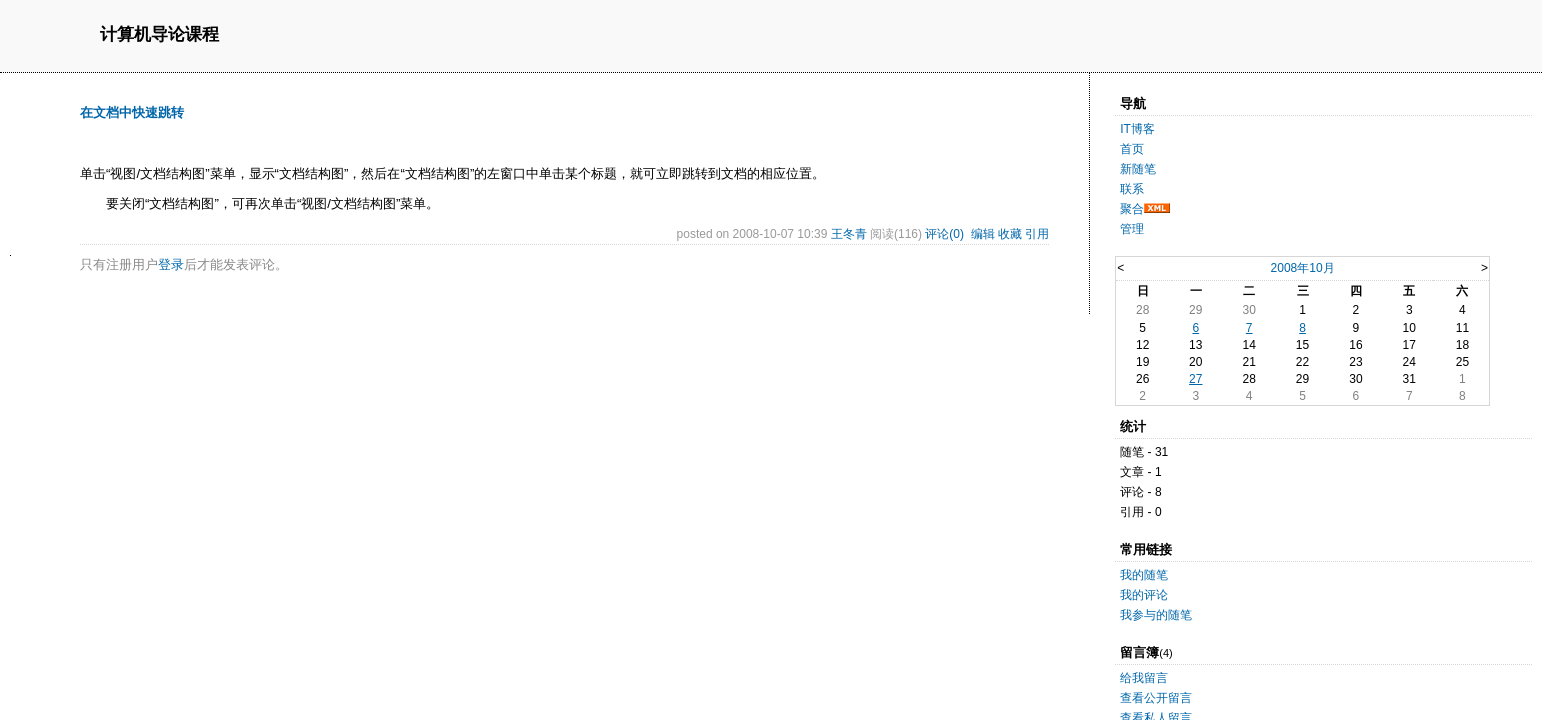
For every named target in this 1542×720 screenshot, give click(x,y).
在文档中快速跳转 (132, 112)
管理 (1132, 229)
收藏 (1010, 234)
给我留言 (1144, 678)
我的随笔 (1144, 575)
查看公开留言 (1156, 698)
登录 (171, 264)
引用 (1037, 234)
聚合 (1132, 209)
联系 (1132, 189)
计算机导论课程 (159, 35)
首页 (1132, 149)
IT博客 (1137, 129)
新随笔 (1138, 169)
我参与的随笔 (1156, 615)
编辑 (983, 234)
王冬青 (849, 234)
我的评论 (1144, 595)
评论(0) (944, 234)
